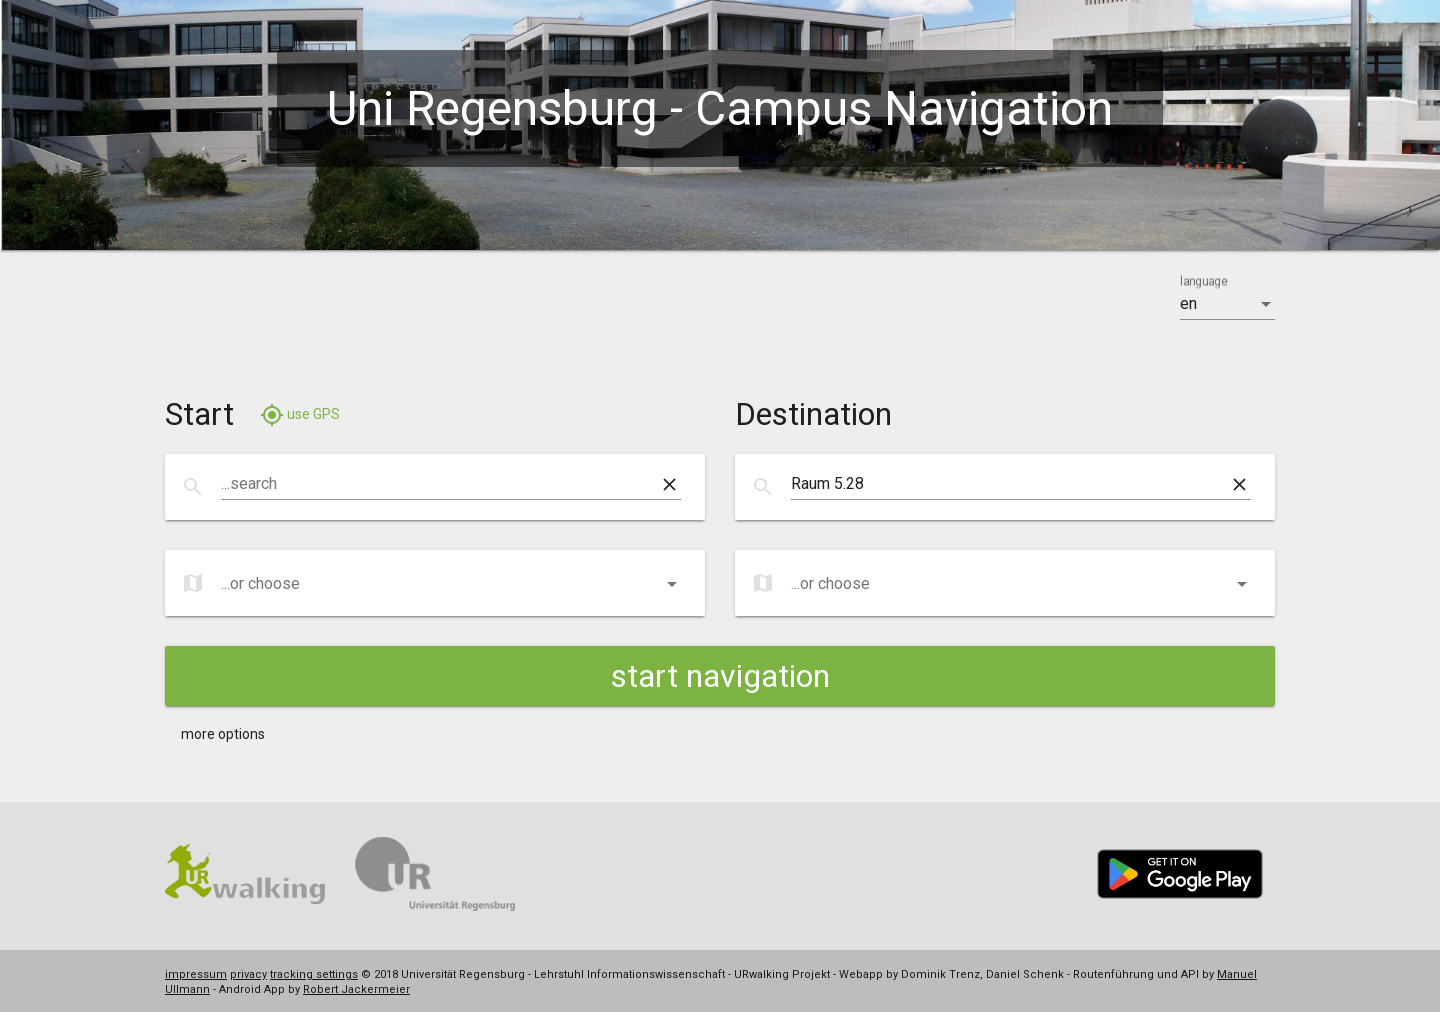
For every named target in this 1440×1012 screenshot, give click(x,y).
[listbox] (1227, 304)
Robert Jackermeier (356, 989)
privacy (248, 974)
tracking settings (314, 974)
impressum (196, 974)
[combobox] (439, 484)
